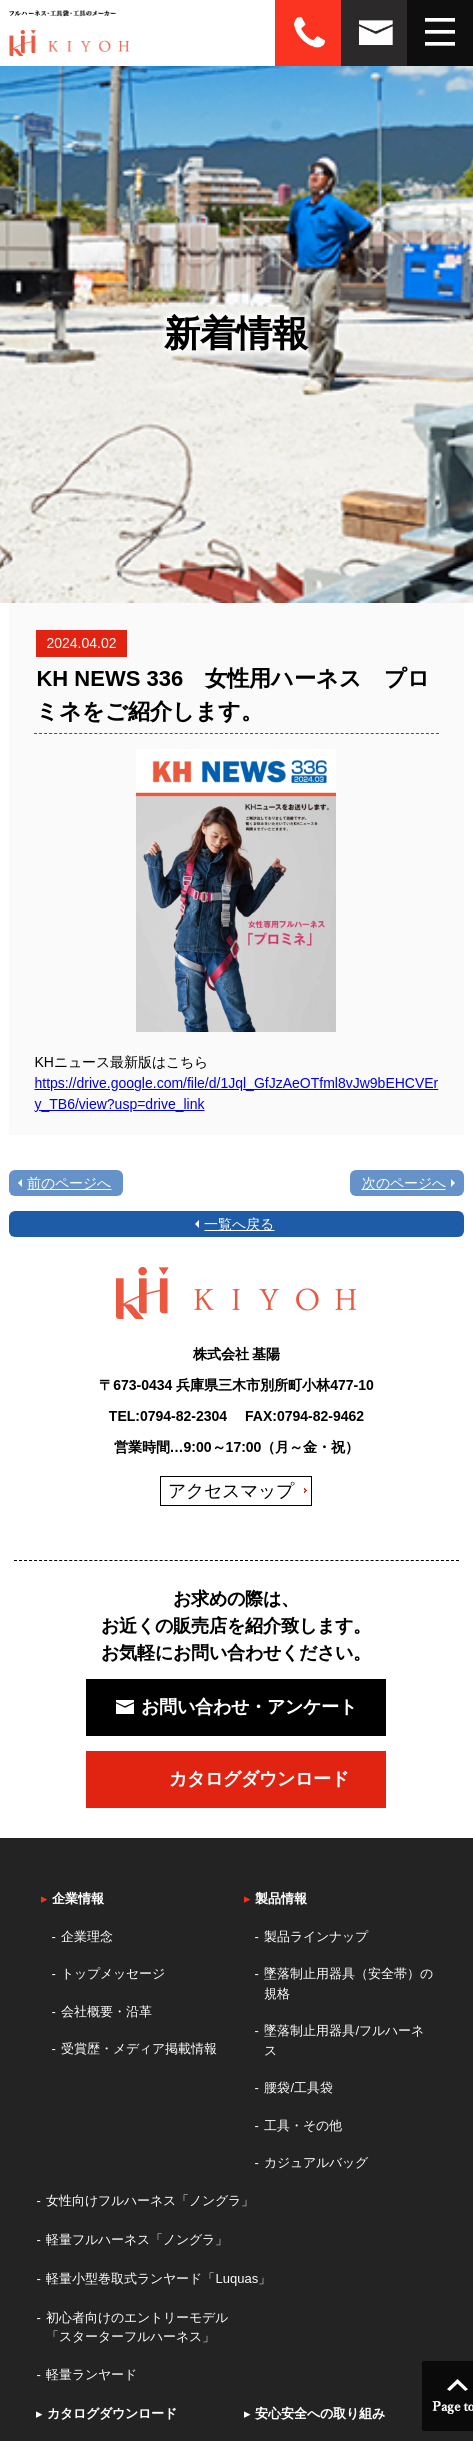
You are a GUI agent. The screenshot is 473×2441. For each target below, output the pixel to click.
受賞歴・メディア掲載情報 (139, 2048)
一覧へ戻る (239, 1224)
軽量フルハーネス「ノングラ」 (137, 2239)
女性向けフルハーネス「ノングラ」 (150, 2200)
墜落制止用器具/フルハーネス (344, 2040)
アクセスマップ (231, 1491)
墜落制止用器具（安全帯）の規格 (348, 1983)
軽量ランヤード (91, 2374)
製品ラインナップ (316, 1936)
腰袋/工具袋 (298, 2087)
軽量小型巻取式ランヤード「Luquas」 (158, 2278)
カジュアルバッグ (316, 2162)
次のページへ (404, 1183)
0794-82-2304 (183, 1416)
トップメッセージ (113, 1973)
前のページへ (69, 1183)
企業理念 (87, 1936)
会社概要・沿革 (106, 2011)
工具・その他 (303, 2125)
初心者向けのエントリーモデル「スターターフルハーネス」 (137, 2327)
